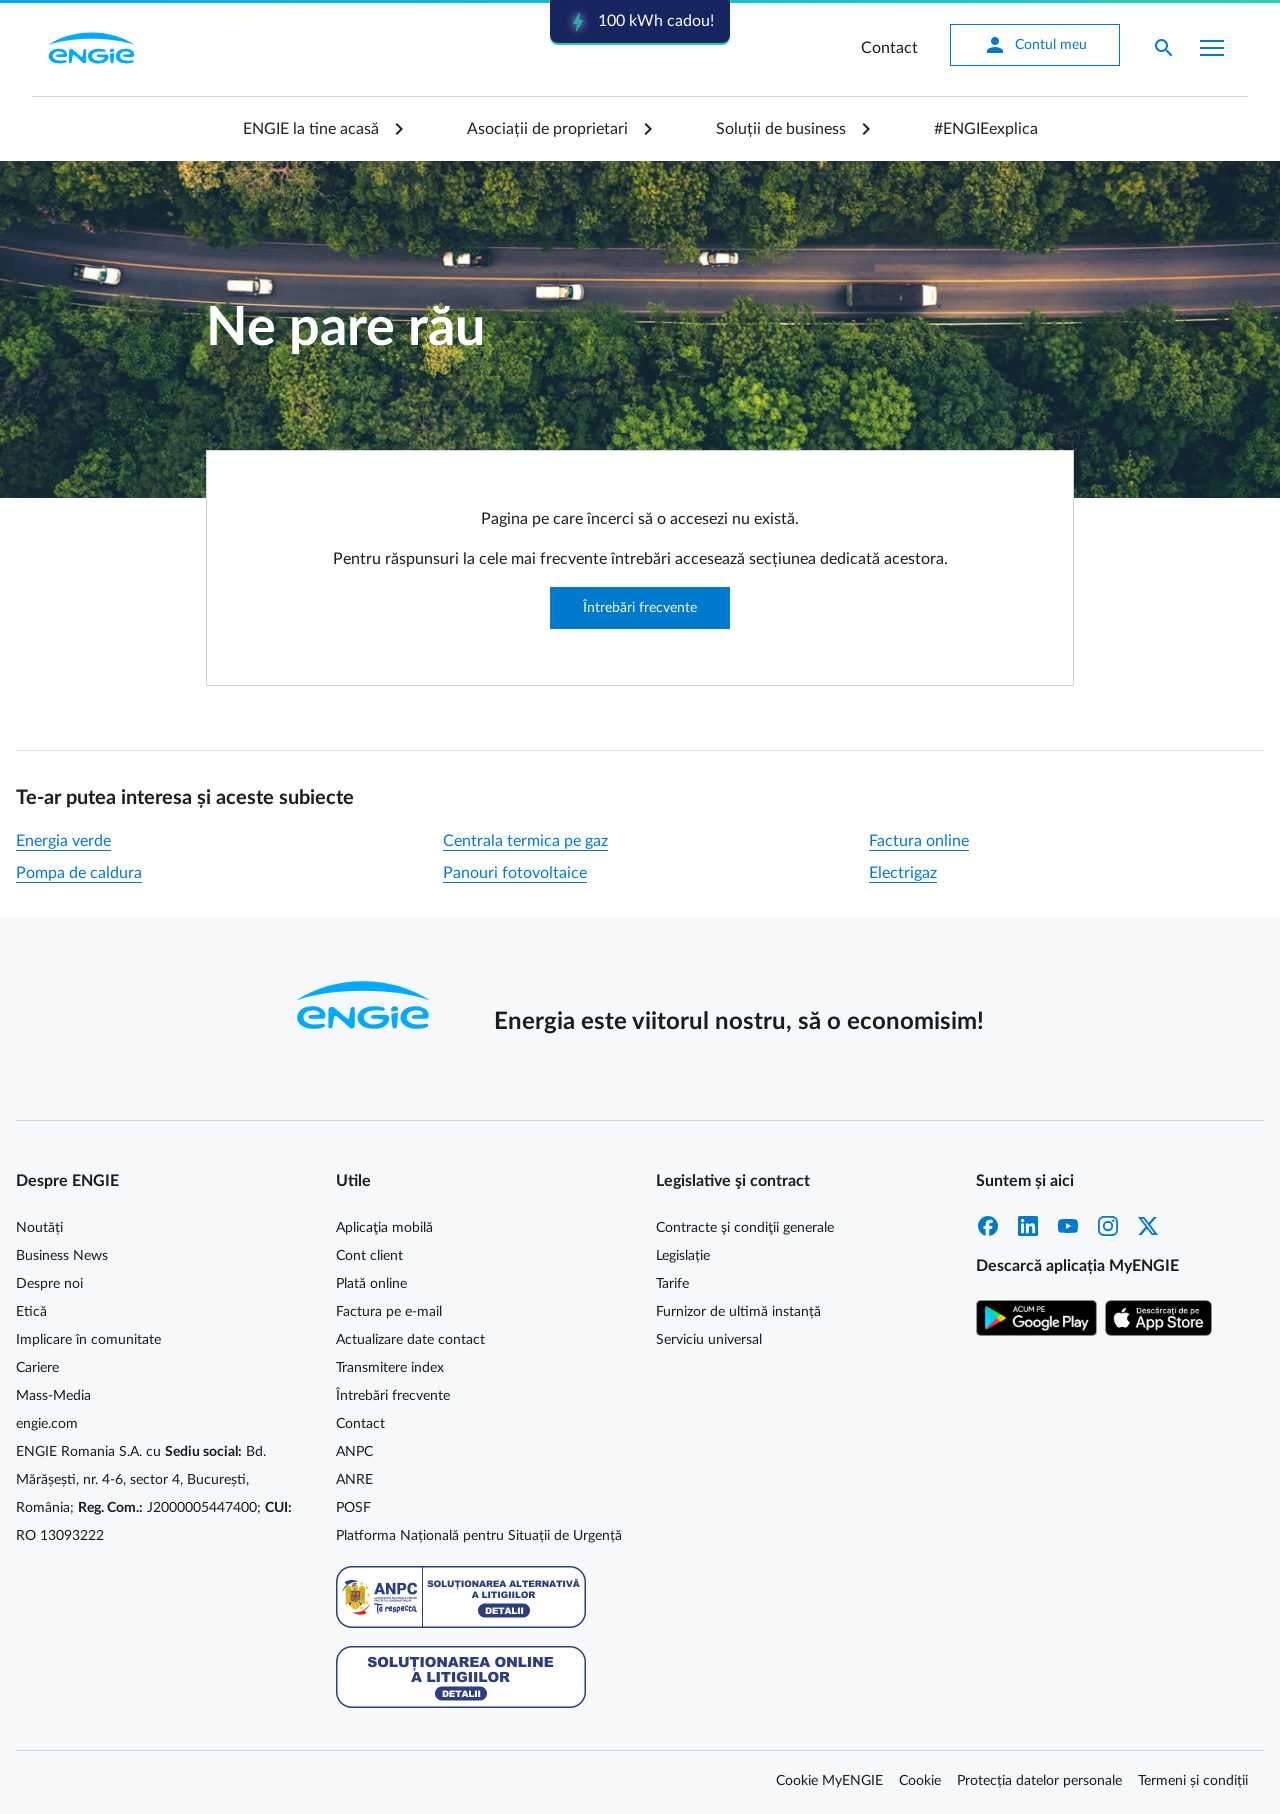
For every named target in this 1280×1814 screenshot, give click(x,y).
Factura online (919, 841)
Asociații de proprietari (547, 129)
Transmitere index (390, 1368)
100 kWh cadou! (640, 22)
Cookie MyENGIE (829, 1781)
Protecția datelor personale (1039, 1781)
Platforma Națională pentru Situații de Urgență (479, 1536)
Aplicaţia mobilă (384, 1228)
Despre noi (49, 1284)
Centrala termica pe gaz (525, 841)
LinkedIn (1028, 1226)
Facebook (988, 1226)
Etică (31, 1312)
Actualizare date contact (410, 1340)
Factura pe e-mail (389, 1312)
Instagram (1108, 1226)
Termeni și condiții (1193, 1781)
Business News (62, 1256)
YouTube (1068, 1226)
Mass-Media (53, 1396)
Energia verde (63, 841)
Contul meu (1035, 45)
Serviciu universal (709, 1340)
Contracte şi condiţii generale (745, 1228)
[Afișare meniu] (1212, 48)
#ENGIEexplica (986, 129)
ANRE (354, 1480)
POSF (353, 1508)
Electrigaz (903, 873)
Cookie (920, 1781)
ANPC (354, 1452)
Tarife (672, 1284)
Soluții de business (781, 129)
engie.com (47, 1424)
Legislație (683, 1256)
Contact (889, 48)
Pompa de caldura (79, 873)
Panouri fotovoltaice (515, 873)
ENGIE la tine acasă (311, 129)
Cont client (369, 1256)
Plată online (371, 1284)
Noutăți (39, 1228)
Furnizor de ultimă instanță (738, 1312)
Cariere (37, 1368)
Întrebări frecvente (640, 608)
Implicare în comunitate (88, 1340)
